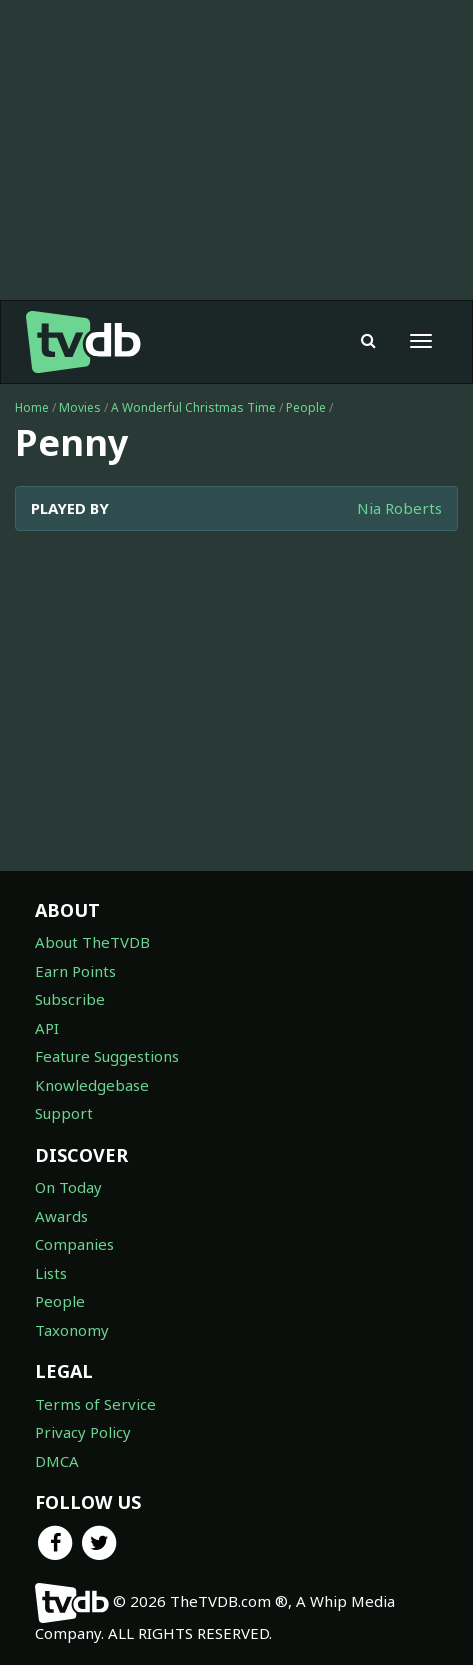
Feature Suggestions (107, 1056)
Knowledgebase (92, 1085)
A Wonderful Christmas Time (193, 407)
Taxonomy (72, 1330)
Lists (51, 1273)
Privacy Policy (83, 1432)
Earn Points (75, 971)
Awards (61, 1216)
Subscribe (70, 999)
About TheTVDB (92, 942)
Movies (80, 407)
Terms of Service (95, 1404)
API (47, 1028)
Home (32, 407)
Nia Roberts (399, 508)
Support (64, 1113)
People (306, 407)
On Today (68, 1187)
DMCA (57, 1461)
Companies (74, 1244)
